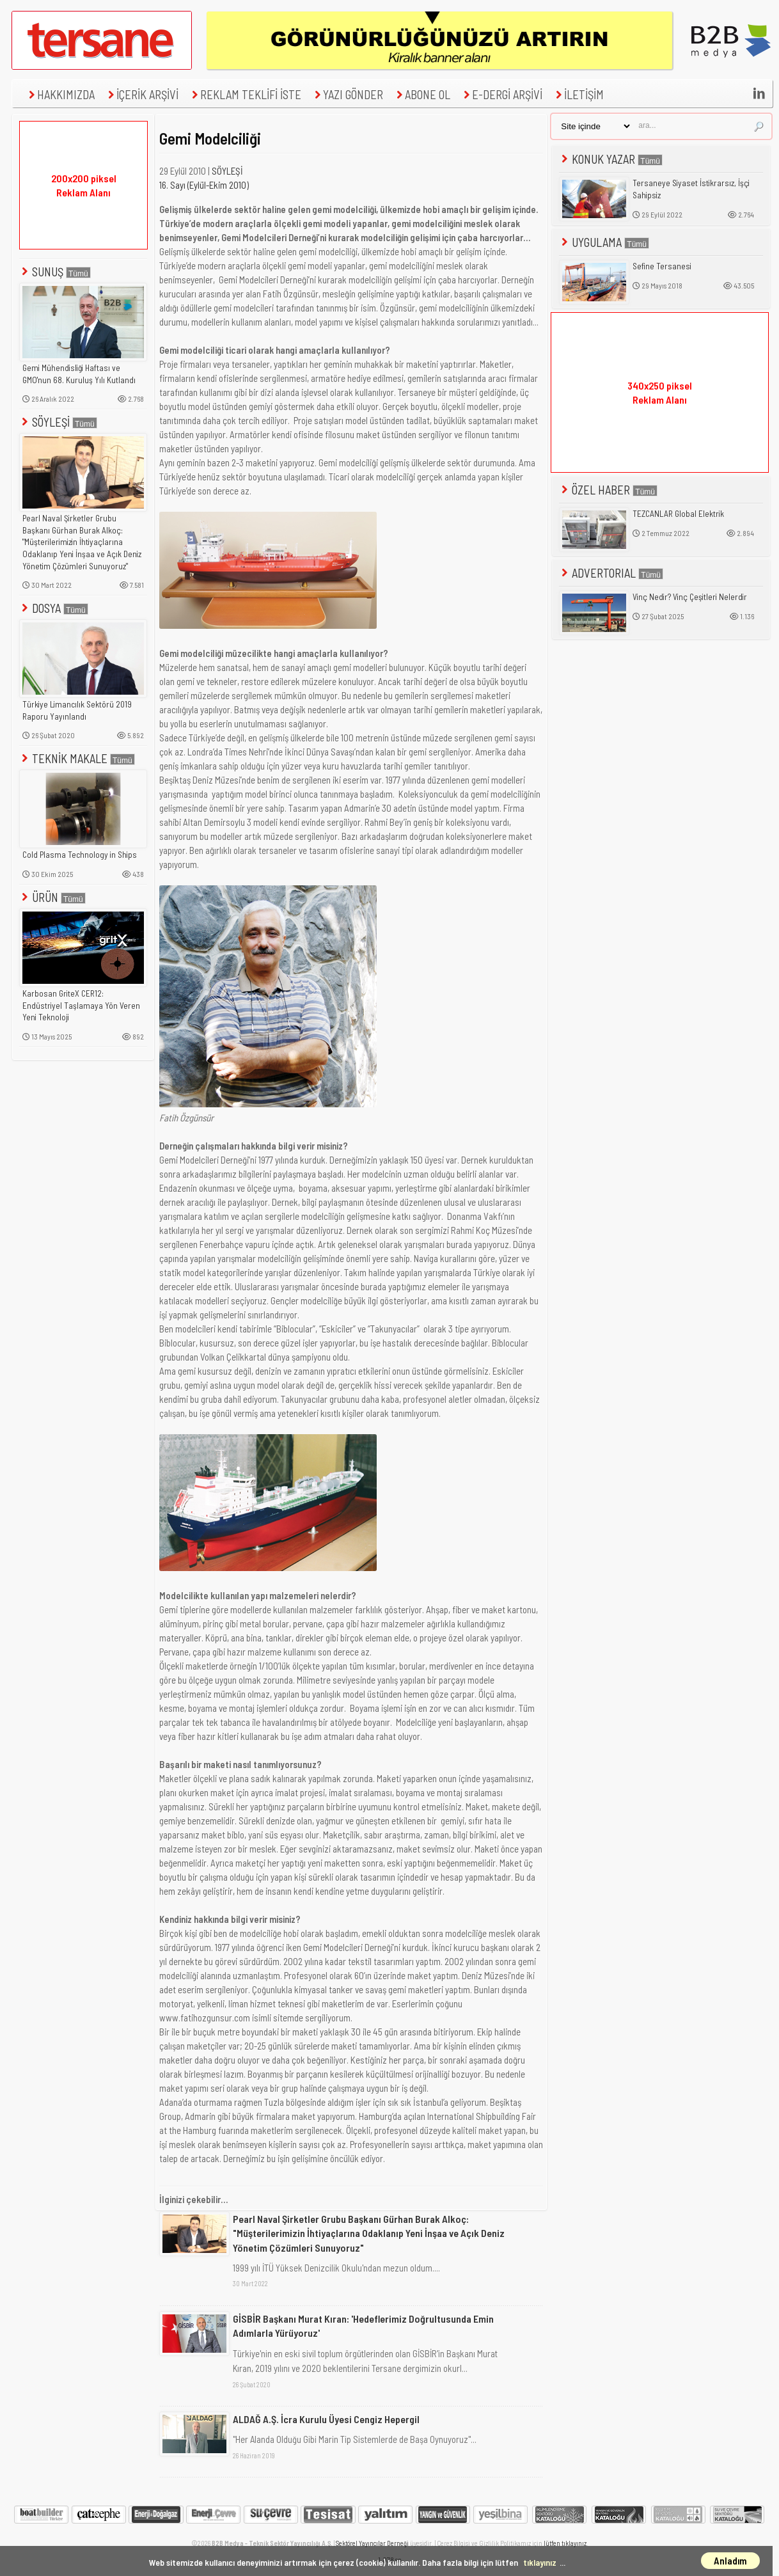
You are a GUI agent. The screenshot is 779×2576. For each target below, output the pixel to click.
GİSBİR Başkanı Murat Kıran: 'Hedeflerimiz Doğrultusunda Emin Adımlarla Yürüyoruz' (363, 2325)
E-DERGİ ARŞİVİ (501, 94)
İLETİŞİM (578, 94)
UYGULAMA (604, 242)
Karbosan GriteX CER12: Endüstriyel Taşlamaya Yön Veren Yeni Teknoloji (81, 1005)
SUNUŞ (55, 271)
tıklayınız (539, 2562)
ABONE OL (421, 94)
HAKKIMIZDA (60, 94)
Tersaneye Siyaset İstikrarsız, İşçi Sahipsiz (691, 189)
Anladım (730, 2560)
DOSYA (53, 608)
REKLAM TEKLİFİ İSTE (245, 94)
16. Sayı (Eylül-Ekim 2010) (204, 185)
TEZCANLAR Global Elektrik (678, 514)
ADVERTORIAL (611, 572)
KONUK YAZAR (611, 159)
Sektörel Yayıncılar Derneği (372, 2543)
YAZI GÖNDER (347, 94)
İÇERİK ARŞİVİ (141, 94)
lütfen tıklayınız (565, 2543)
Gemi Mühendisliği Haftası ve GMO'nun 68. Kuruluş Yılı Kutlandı (79, 374)
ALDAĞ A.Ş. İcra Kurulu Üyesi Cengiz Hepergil (326, 2419)
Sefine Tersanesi (662, 266)
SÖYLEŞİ (58, 422)
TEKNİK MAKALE (77, 758)
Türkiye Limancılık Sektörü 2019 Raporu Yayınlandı (77, 710)
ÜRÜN (52, 897)
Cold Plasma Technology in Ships (79, 854)
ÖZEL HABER (608, 489)
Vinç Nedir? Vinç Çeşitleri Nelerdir (690, 597)
